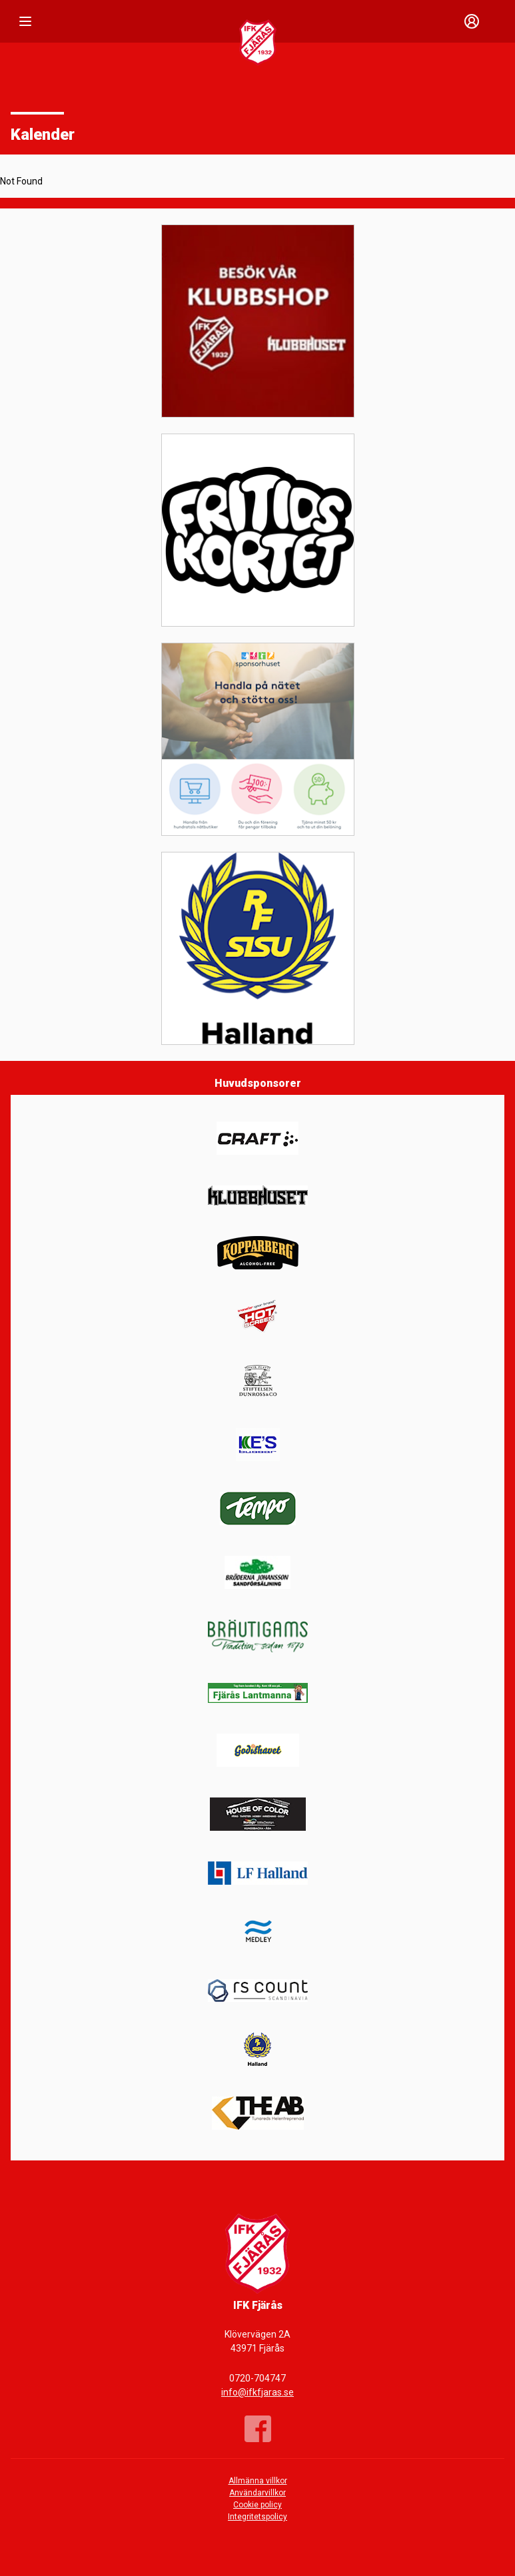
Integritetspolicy (257, 2516)
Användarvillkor (257, 2492)
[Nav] (25, 21)
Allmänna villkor (258, 2480)
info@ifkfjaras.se (257, 2392)
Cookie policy (257, 2504)
